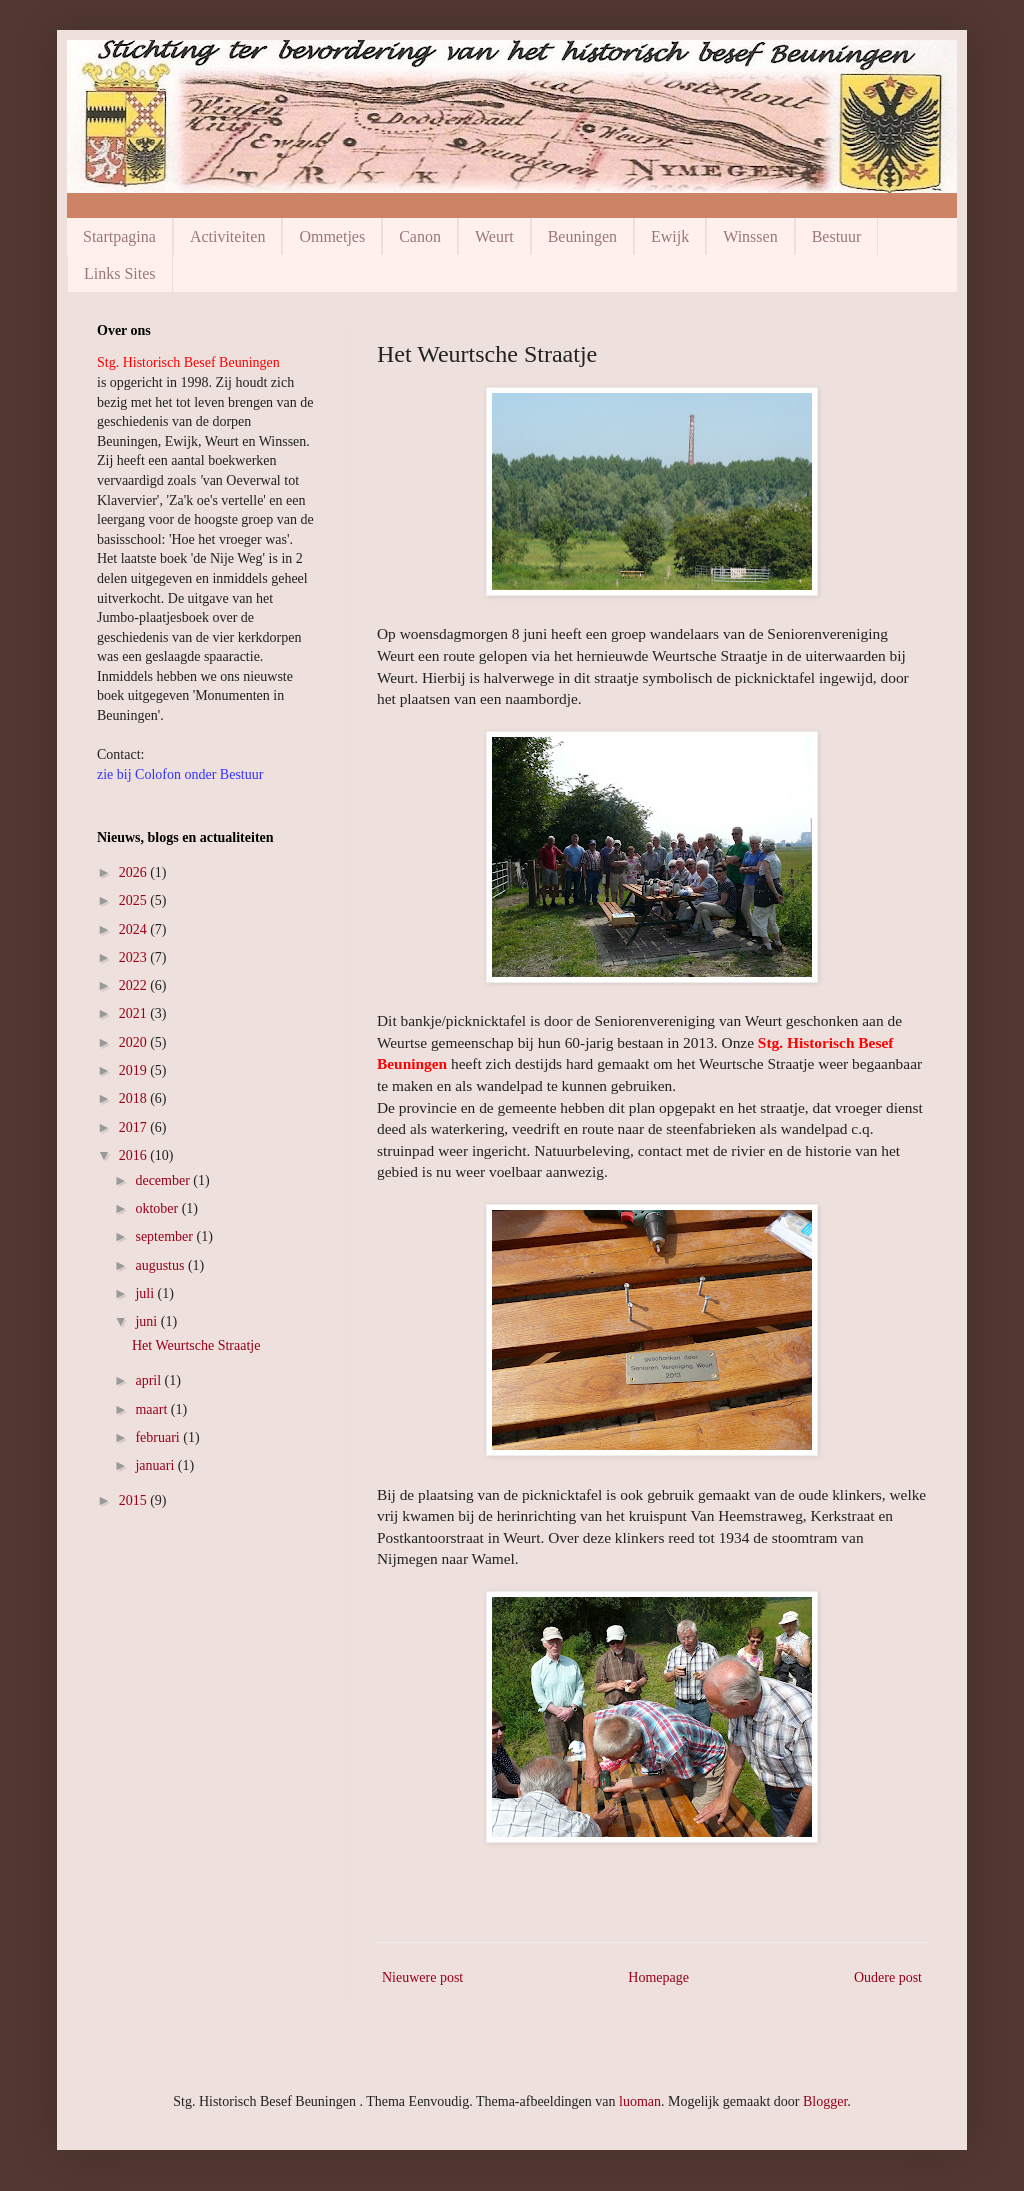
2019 (135, 1070)
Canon (420, 236)
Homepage (658, 1977)
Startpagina (119, 236)
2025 (135, 900)
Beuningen (582, 236)
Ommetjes (332, 236)
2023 (135, 957)
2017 (135, 1127)
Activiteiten (228, 236)
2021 (135, 1013)
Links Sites (120, 273)
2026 (135, 872)
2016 (135, 1155)
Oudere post (888, 1977)
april (149, 1380)
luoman (640, 2101)
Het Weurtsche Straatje (196, 1345)
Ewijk (670, 236)
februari (159, 1437)
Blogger (825, 2101)
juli (146, 1293)
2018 (135, 1098)
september (165, 1236)
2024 (135, 929)
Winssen (750, 236)
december (164, 1180)
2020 (135, 1042)
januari (156, 1465)
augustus (161, 1265)
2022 (135, 985)
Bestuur (837, 236)
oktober (158, 1208)
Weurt (494, 236)
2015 (135, 1500)
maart (152, 1409)
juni (147, 1321)
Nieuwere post (422, 1977)
